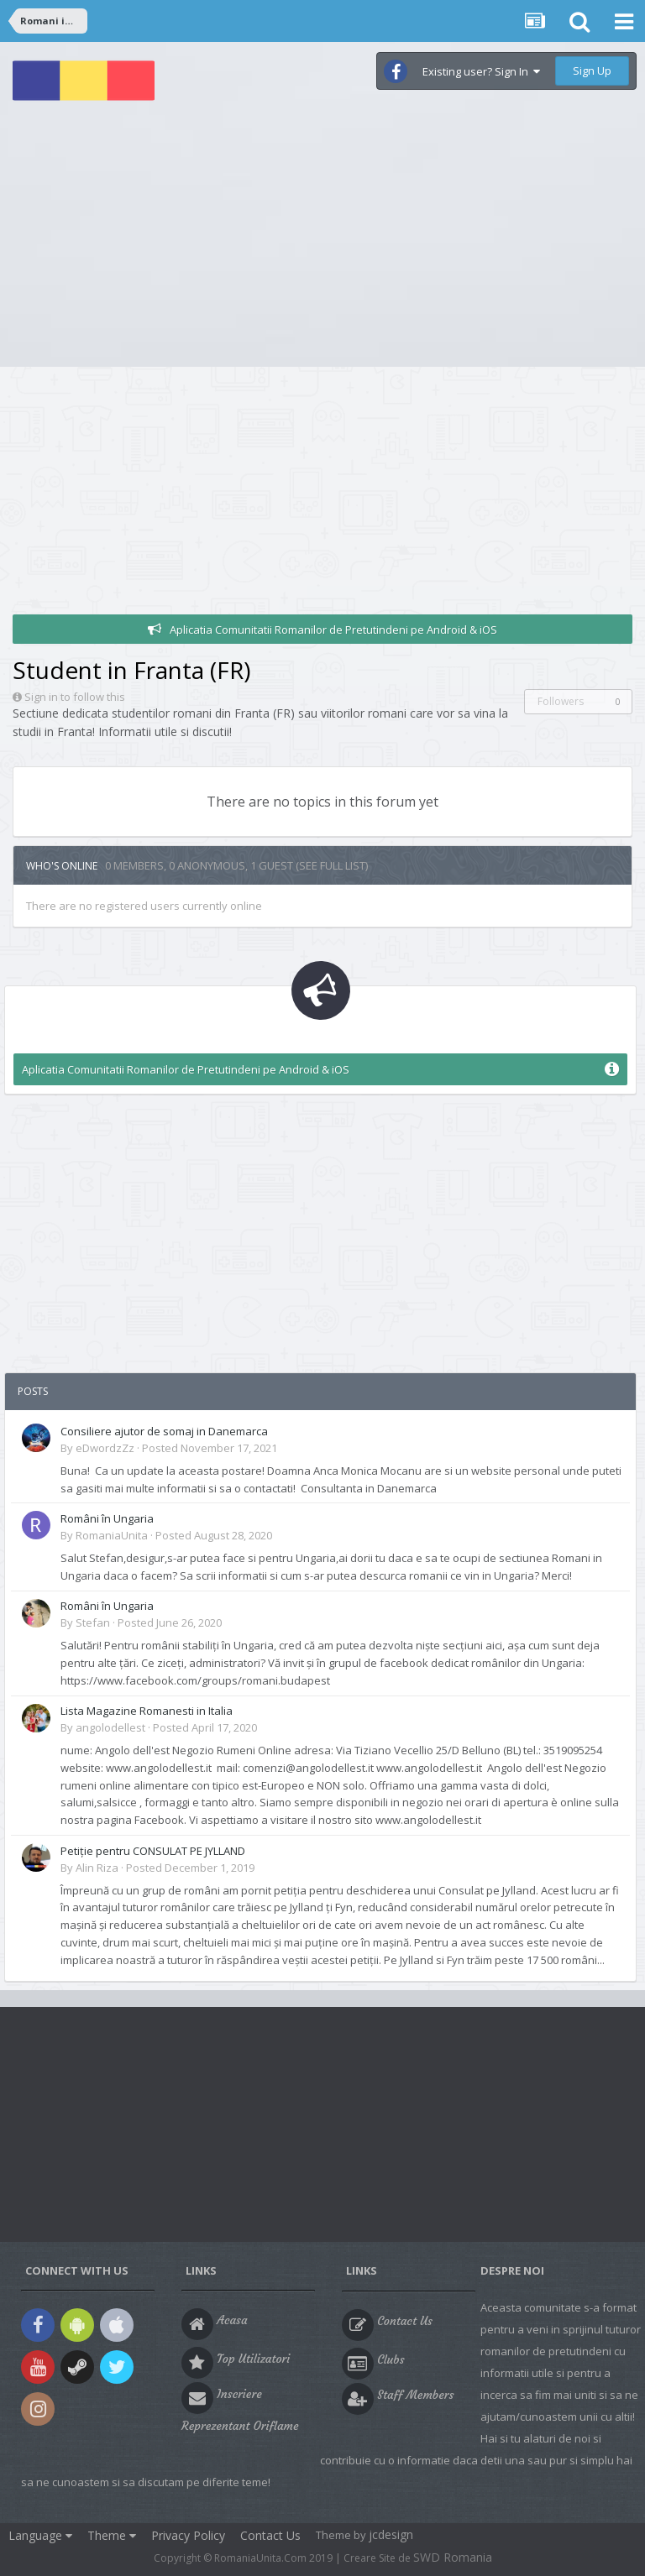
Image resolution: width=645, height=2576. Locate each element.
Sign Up (592, 70)
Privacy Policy (188, 2535)
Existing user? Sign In (481, 71)
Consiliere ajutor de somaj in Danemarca (164, 1431)
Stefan (93, 1622)
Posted (209, 1447)
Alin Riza (97, 1867)
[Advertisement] (322, 240)
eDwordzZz (105, 1447)
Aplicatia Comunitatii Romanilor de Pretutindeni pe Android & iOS (333, 629)
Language (40, 2535)
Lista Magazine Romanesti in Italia (146, 1710)
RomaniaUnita (112, 1535)
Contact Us (270, 2535)
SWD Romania (452, 2557)
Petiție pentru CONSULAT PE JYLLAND (152, 1850)
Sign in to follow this (74, 696)
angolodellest (110, 1727)
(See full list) (332, 865)
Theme (111, 2535)
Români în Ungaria (107, 1518)
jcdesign (391, 2534)
